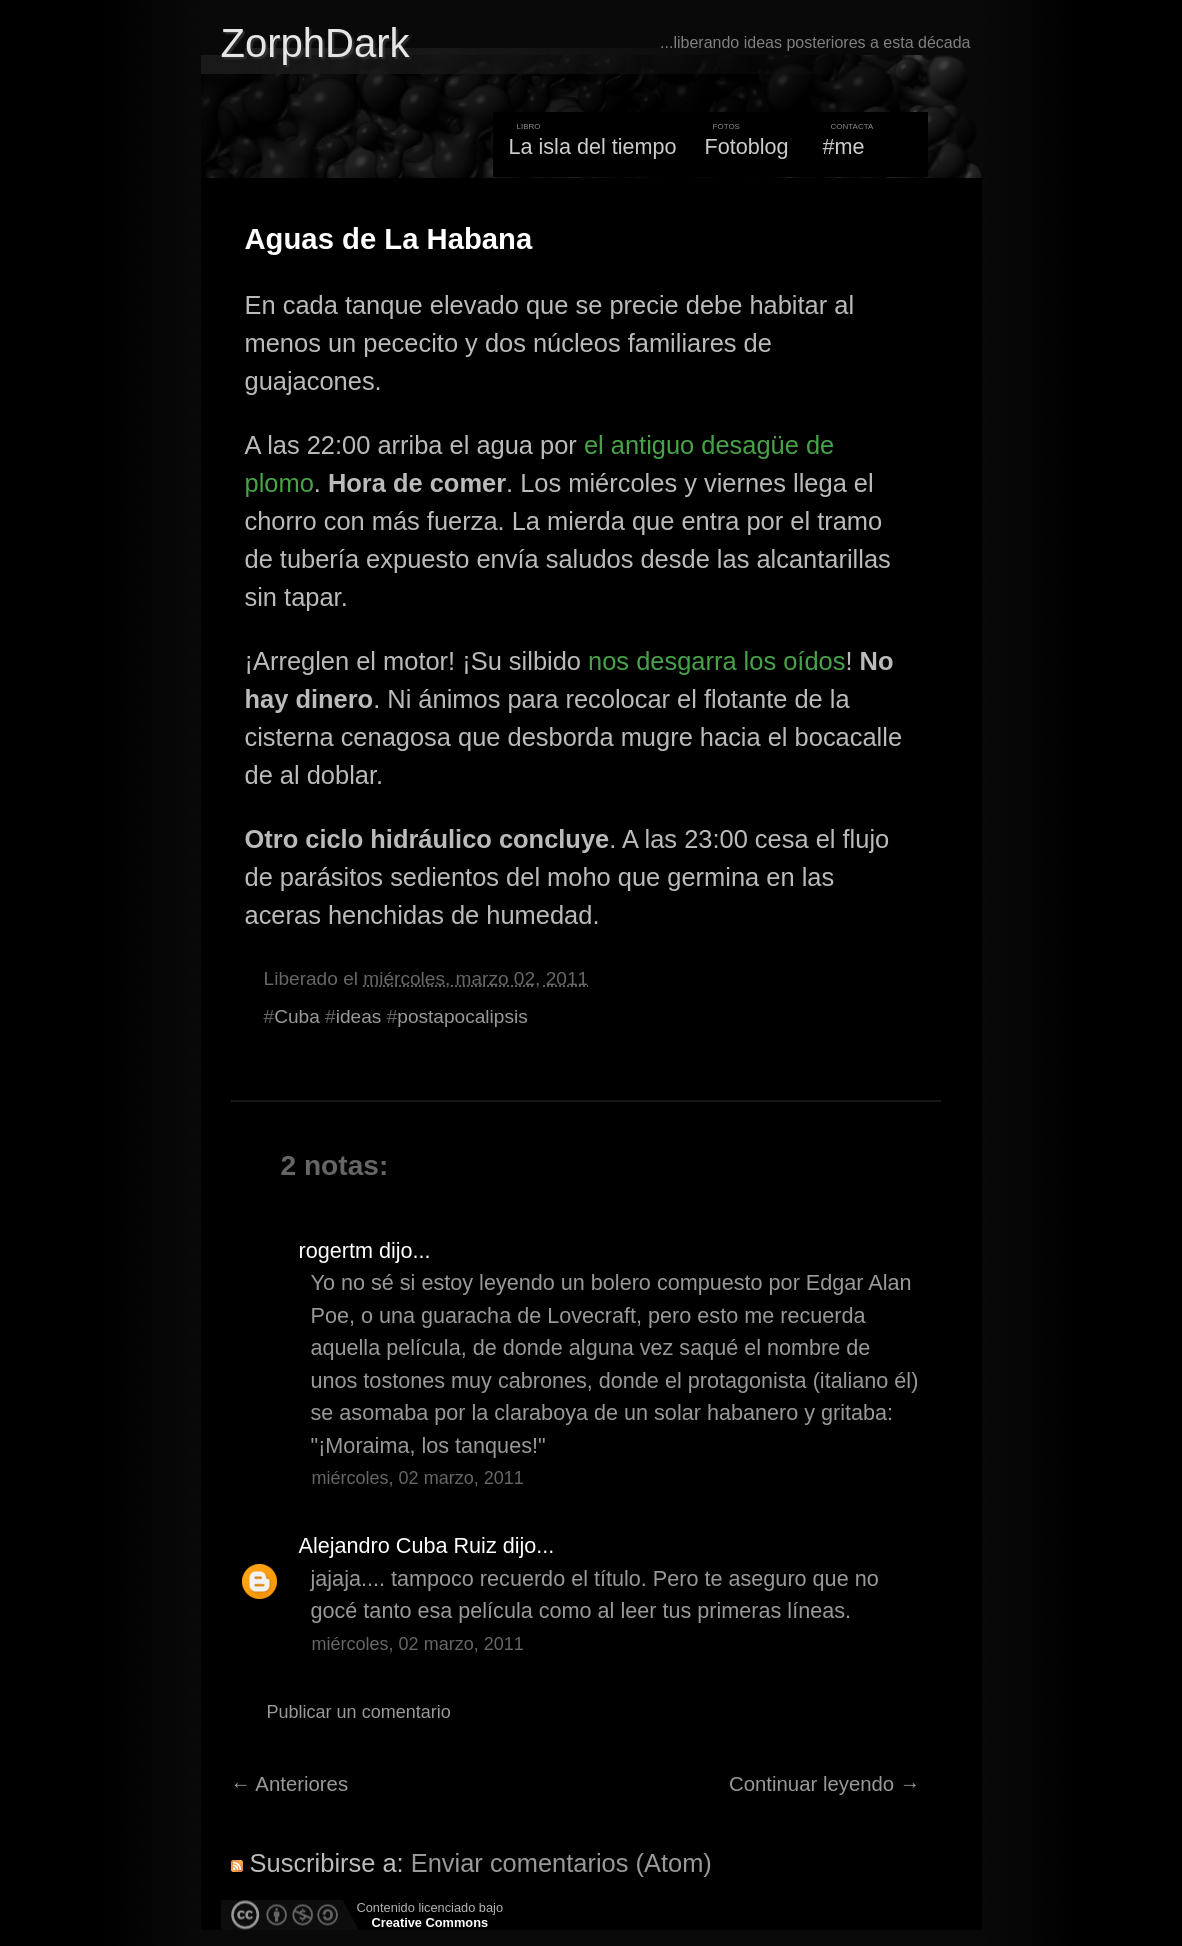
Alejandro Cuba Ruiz (398, 1545)
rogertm (336, 1250)
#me (844, 146)
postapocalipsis (462, 1016)
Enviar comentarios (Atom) (561, 1863)
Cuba (297, 1016)
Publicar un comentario (359, 1712)
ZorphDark (315, 43)
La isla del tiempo (592, 146)
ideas (359, 1016)
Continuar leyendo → (824, 1784)
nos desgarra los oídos (716, 661)
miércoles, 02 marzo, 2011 (418, 1478)
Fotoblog (747, 146)
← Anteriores (290, 1784)
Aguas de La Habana (389, 239)
